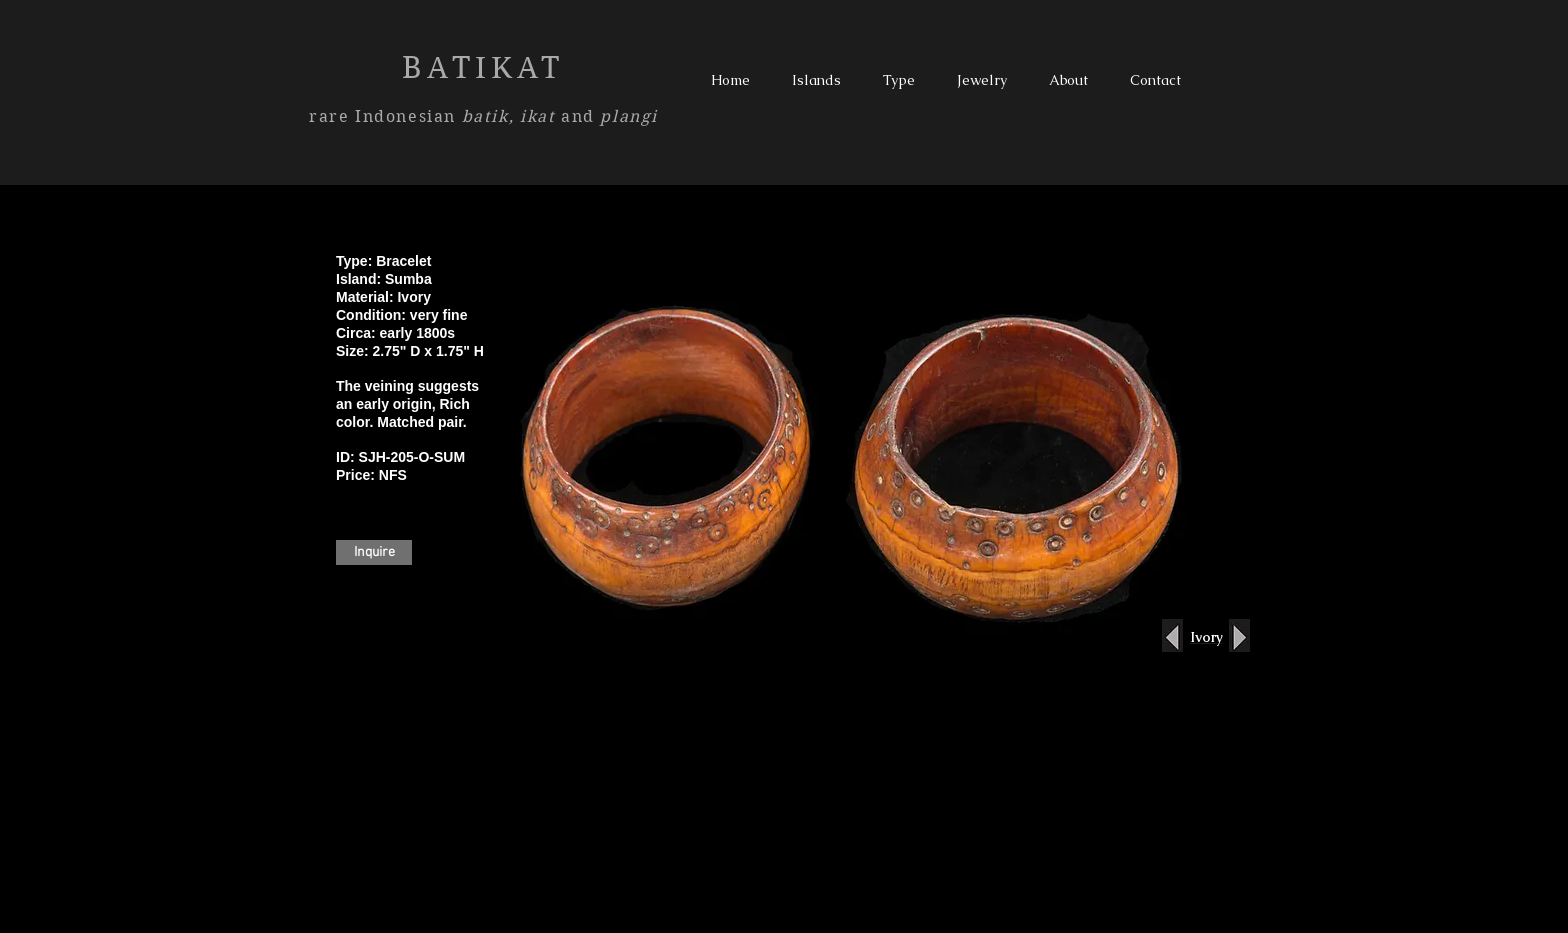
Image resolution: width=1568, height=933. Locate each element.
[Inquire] (374, 552)
